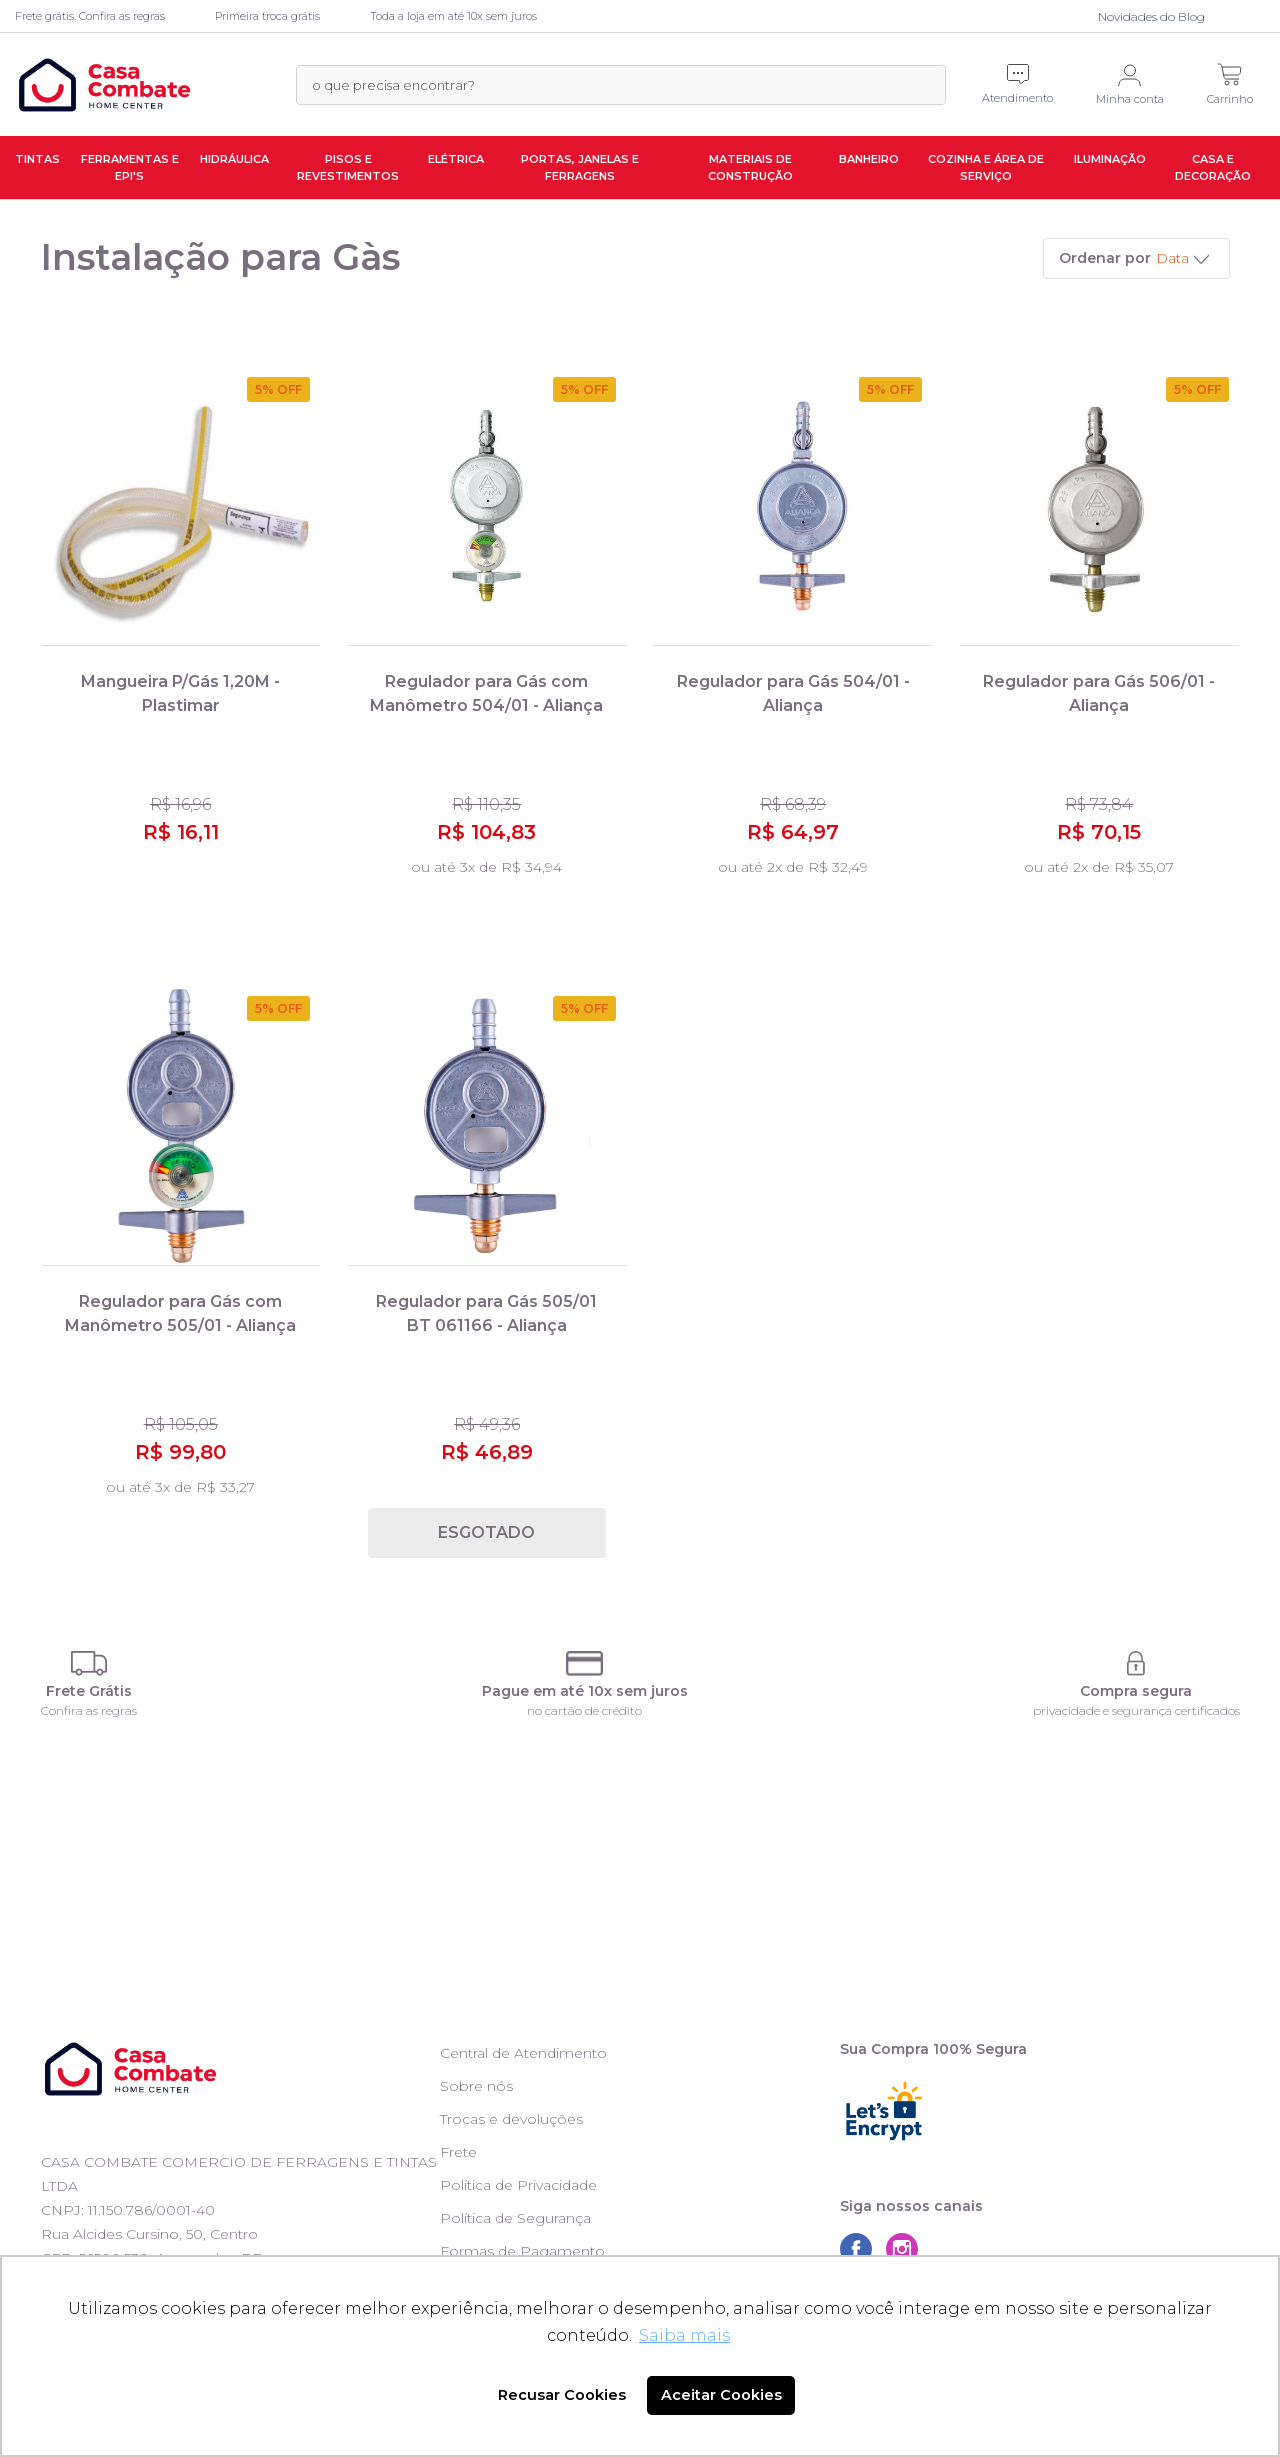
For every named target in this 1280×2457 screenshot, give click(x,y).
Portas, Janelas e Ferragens (580, 167)
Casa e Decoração (1213, 167)
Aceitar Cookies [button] (721, 2395)
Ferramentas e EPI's (130, 167)
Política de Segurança (515, 2218)
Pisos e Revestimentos (348, 167)
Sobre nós (476, 2086)
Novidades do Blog (1151, 16)
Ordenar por (1105, 258)
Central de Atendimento (523, 2053)
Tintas (37, 159)
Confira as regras (89, 1710)
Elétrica (456, 159)
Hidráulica (234, 159)
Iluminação (1110, 159)
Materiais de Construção (750, 167)
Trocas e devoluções (511, 2119)
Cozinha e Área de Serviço (986, 167)
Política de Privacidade (518, 2185)
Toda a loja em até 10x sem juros (453, 16)
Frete (458, 2152)
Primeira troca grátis (267, 16)
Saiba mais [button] (684, 2335)
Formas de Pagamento (522, 2251)
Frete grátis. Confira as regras (90, 16)
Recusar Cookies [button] (562, 2395)
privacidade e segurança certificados (1136, 1710)
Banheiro (869, 159)
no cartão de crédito (584, 1710)
